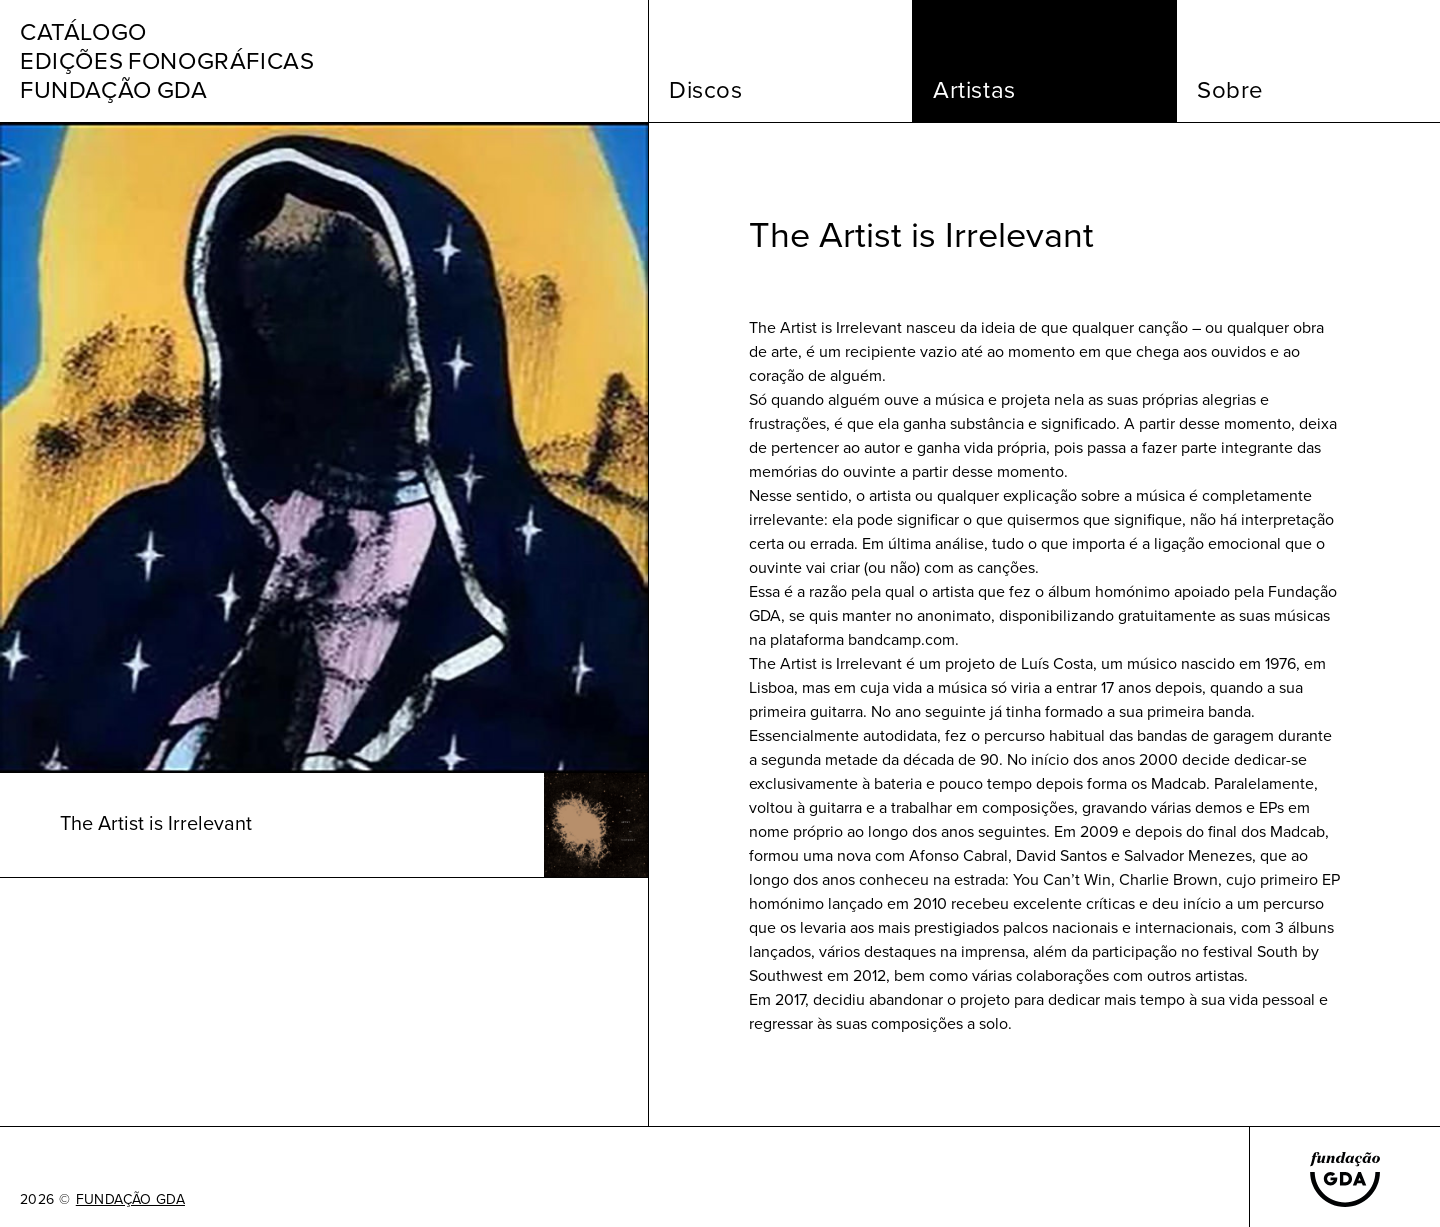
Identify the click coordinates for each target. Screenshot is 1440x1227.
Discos (706, 90)
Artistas (974, 90)
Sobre (1230, 90)
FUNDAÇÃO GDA (130, 1200)
